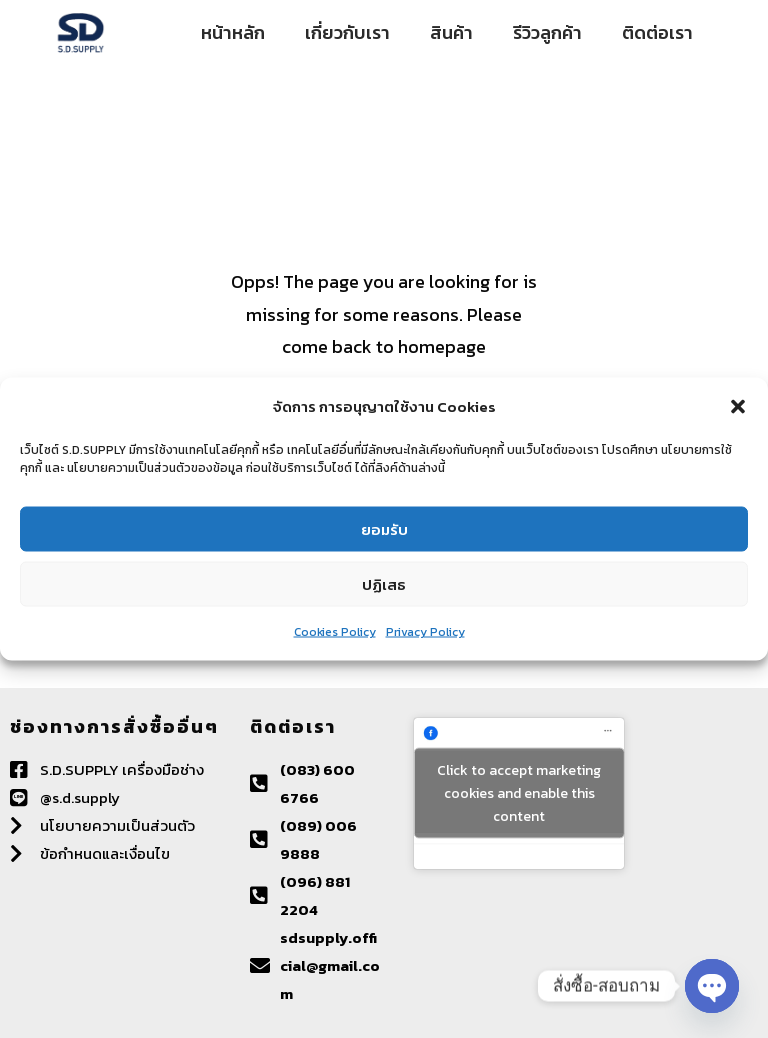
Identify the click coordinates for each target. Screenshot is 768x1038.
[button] (738, 407)
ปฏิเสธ (384, 583)
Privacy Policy (425, 632)
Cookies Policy (335, 632)
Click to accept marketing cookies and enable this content (519, 793)
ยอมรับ (384, 528)
